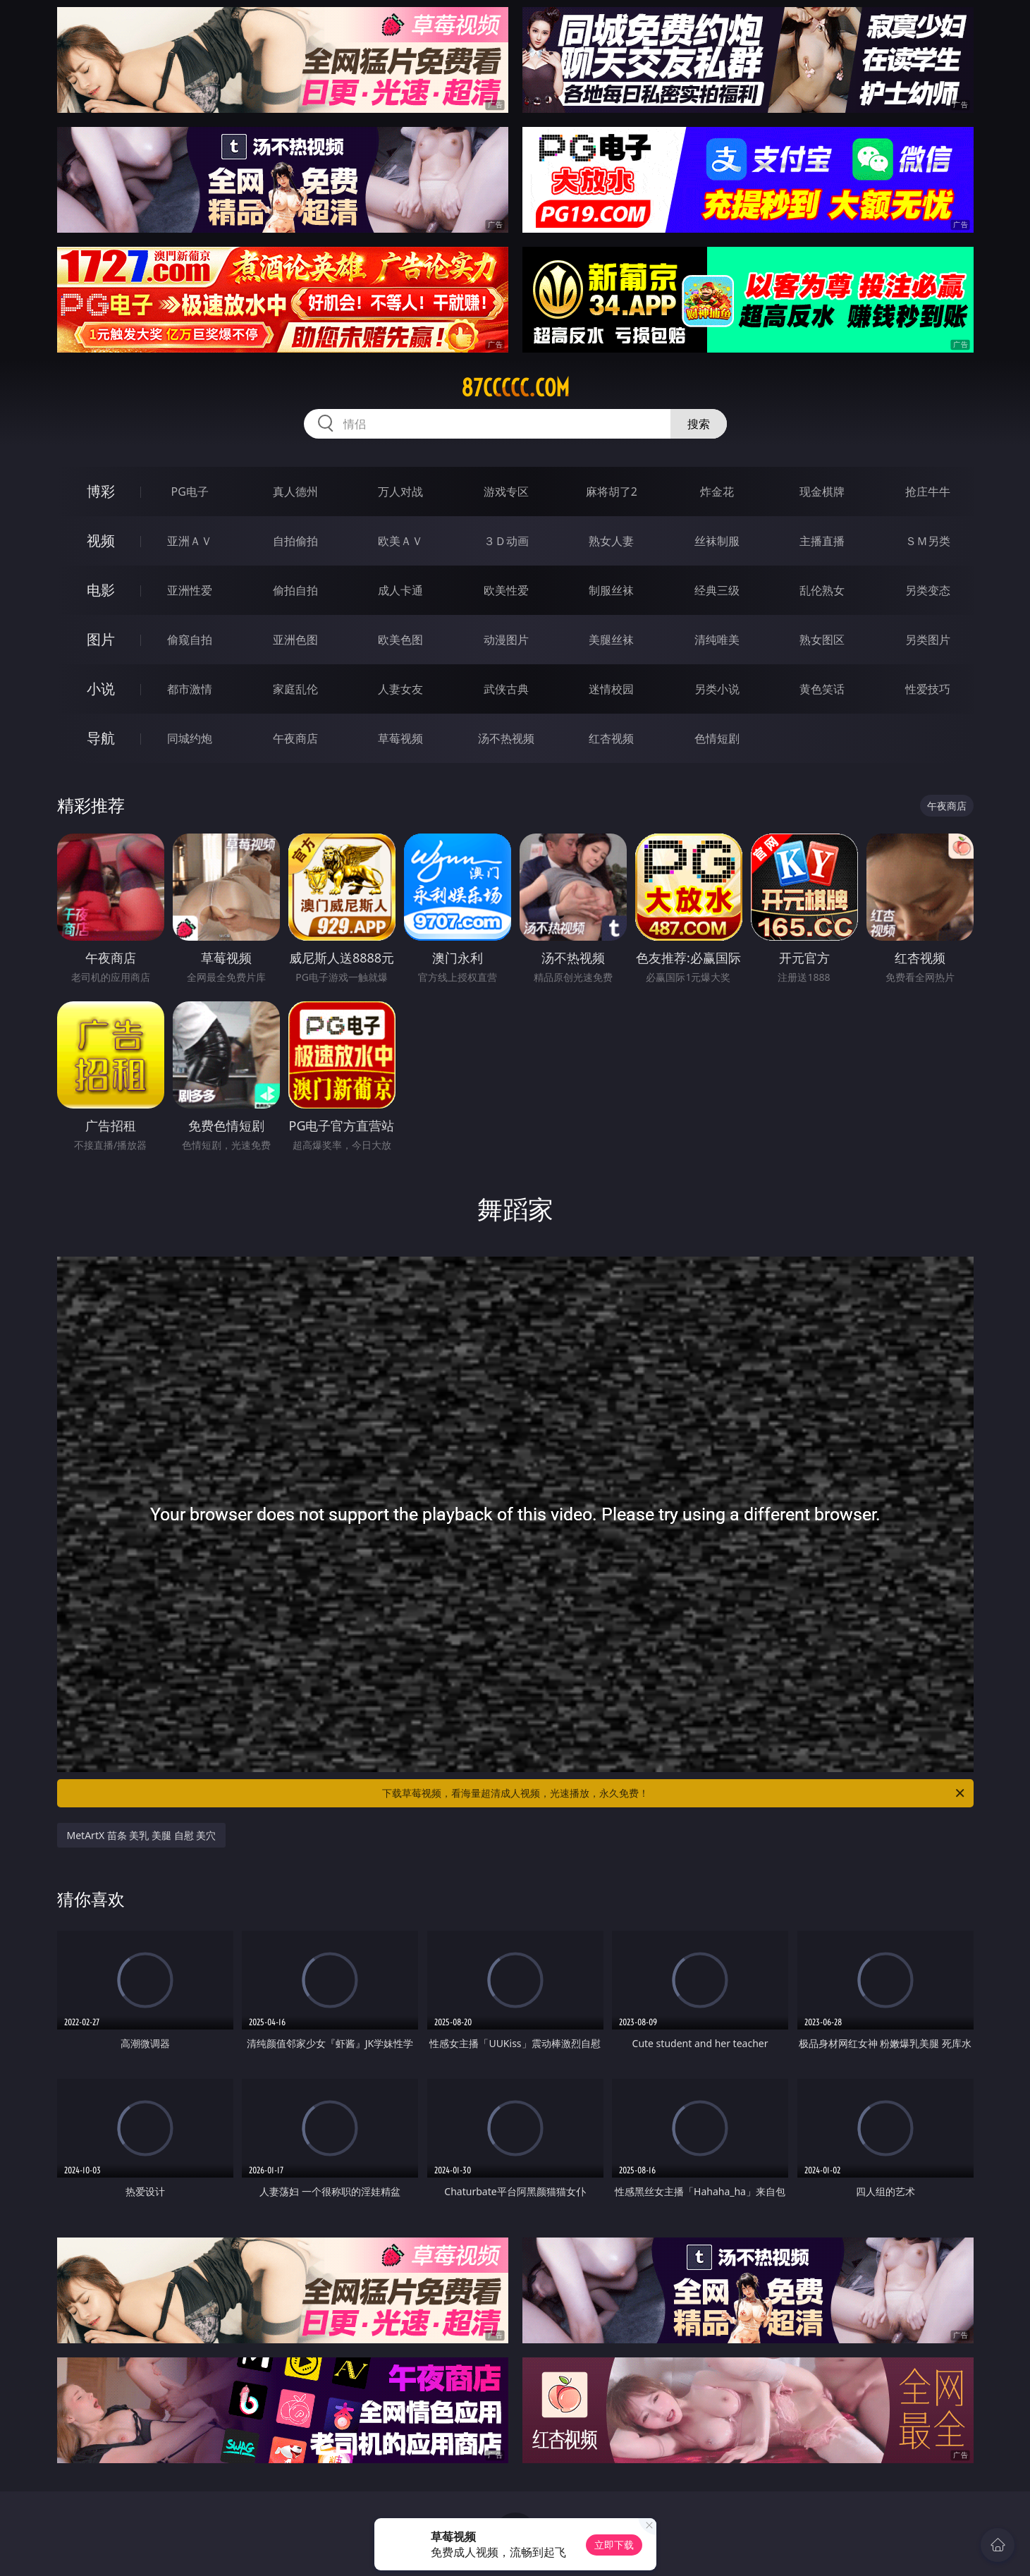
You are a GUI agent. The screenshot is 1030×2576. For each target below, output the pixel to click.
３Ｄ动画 (506, 541)
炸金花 (717, 491)
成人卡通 (400, 590)
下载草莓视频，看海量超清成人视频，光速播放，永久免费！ (674, 1793)
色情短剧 (717, 738)
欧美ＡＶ (400, 541)
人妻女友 (400, 689)
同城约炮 (189, 738)
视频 (101, 540)
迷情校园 (611, 689)
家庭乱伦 (295, 689)
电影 (101, 589)
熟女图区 (822, 639)
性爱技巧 (927, 689)
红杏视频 (611, 738)
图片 (101, 639)
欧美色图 (400, 639)
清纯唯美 (717, 639)
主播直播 (822, 541)
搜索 (698, 424)
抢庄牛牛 (927, 491)
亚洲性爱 (189, 590)
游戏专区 (506, 491)
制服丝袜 (611, 590)
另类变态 (927, 590)
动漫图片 (506, 639)
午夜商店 (295, 738)
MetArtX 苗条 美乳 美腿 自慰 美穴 (141, 1835)
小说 (101, 688)
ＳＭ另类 (927, 541)
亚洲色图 (295, 639)
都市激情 (189, 689)
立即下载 (614, 2544)
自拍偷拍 (295, 541)
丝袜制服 (717, 541)
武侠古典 (506, 689)
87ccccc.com (515, 388)
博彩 (101, 491)
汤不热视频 (506, 738)
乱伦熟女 (822, 590)
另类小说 (717, 689)
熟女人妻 (611, 541)
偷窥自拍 (189, 639)
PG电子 (190, 491)
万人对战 (400, 491)
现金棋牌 (822, 491)
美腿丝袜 (611, 639)
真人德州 (295, 491)
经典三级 (717, 590)
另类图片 (927, 639)
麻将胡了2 (611, 491)
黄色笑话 (822, 689)
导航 (101, 737)
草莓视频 (400, 738)
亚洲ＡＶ (189, 541)
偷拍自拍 (295, 590)
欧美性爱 (506, 590)
